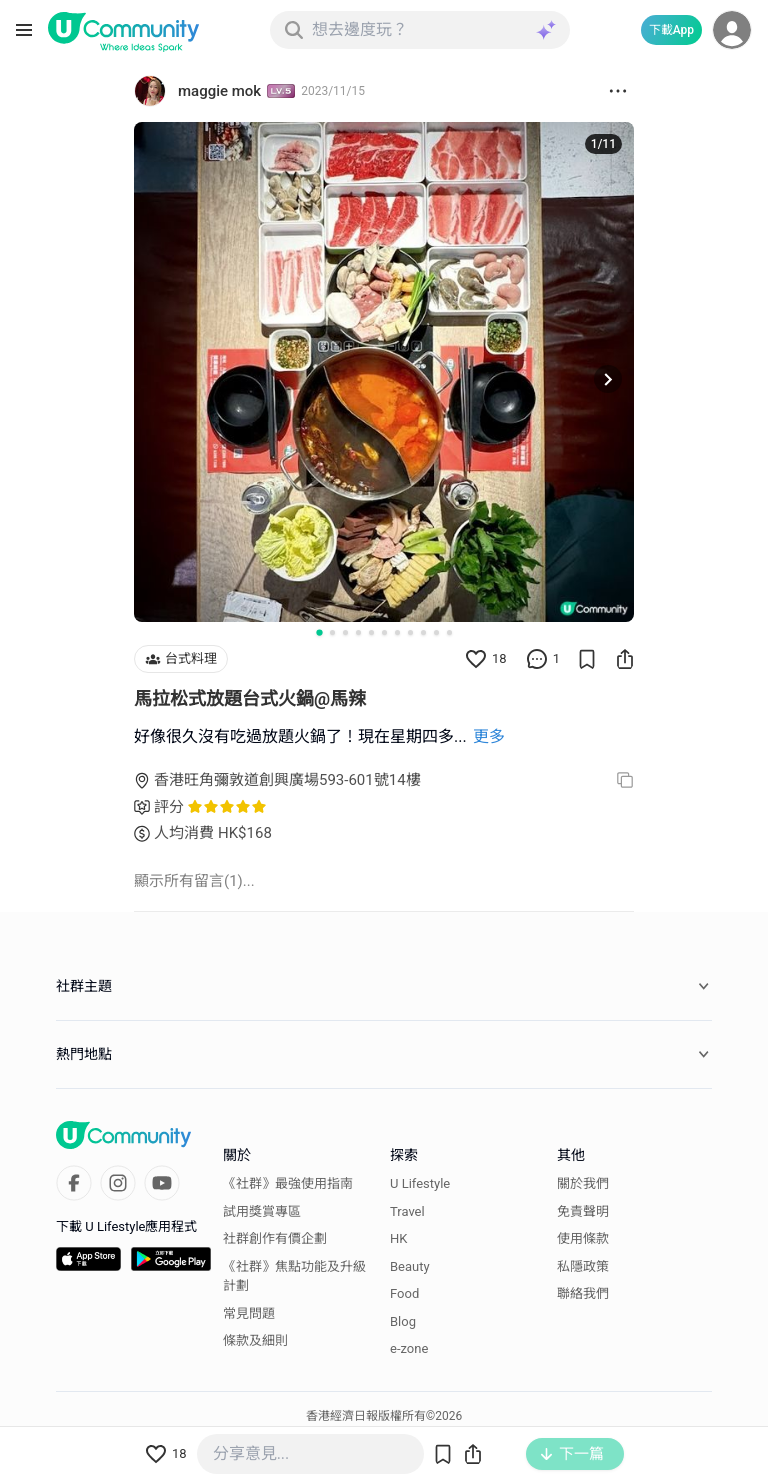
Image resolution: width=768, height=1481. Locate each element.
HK (398, 1238)
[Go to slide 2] (332, 632)
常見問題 (249, 1313)
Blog (403, 1321)
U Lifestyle (420, 1183)
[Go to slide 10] (436, 632)
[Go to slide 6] (384, 632)
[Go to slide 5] (371, 632)
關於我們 (583, 1183)
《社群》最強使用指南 (288, 1183)
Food (404, 1293)
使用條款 (583, 1238)
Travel (407, 1211)
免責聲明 (583, 1211)
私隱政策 (583, 1266)
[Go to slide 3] (345, 632)
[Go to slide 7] (397, 632)
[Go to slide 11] (449, 632)
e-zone (409, 1348)
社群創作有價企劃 (275, 1238)
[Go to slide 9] (423, 632)
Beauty (410, 1266)
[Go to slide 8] (410, 632)
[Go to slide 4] (358, 632)
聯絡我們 (583, 1293)
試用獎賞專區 (262, 1211)
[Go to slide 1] (319, 632)
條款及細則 (255, 1340)
